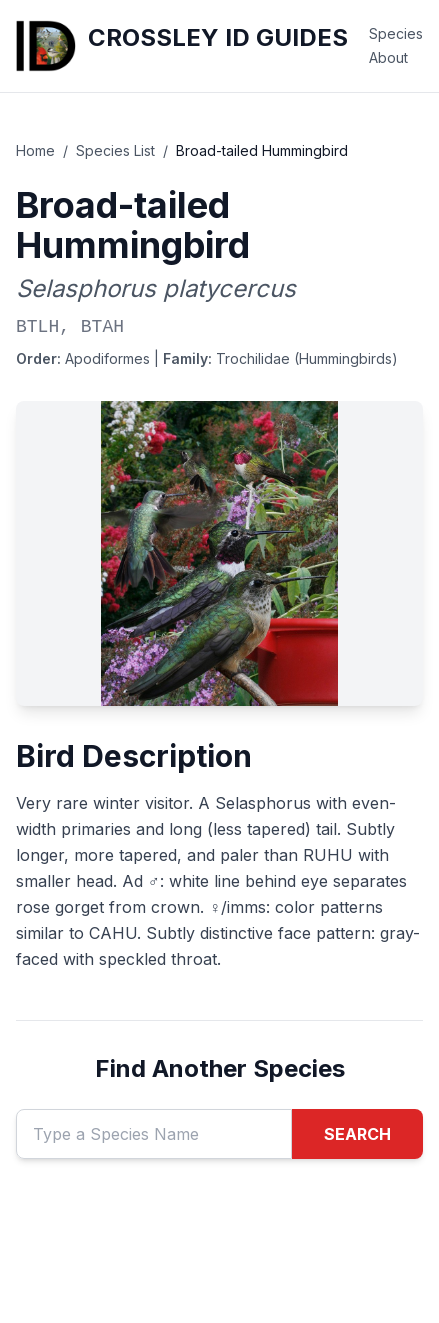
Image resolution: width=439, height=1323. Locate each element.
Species (396, 33)
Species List (115, 150)
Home (35, 150)
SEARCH (357, 1134)
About (388, 57)
